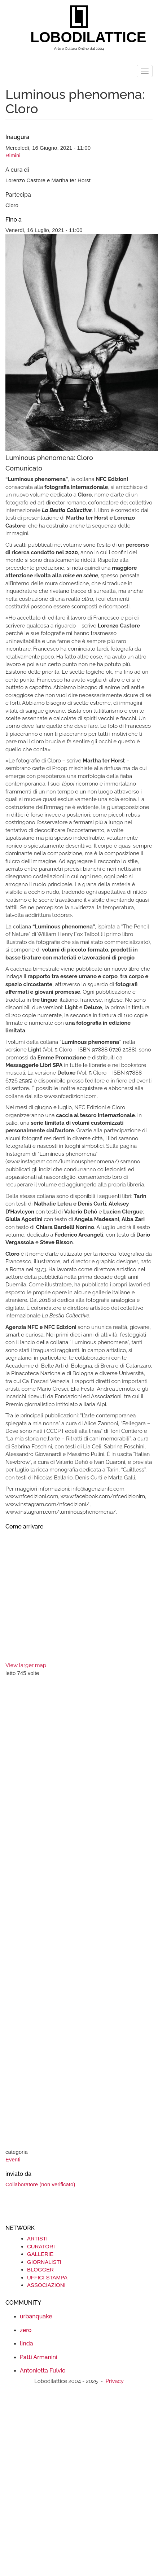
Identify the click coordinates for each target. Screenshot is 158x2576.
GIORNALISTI (44, 2262)
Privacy (115, 2381)
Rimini (13, 155)
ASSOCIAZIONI (46, 2285)
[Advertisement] (67, 1913)
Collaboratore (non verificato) (40, 2184)
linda (26, 2343)
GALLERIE (40, 2254)
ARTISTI (37, 2238)
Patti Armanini (38, 2357)
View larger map (25, 1665)
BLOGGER (40, 2269)
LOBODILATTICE (81, 37)
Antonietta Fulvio (43, 2370)
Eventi (13, 2159)
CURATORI (41, 2246)
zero (25, 2330)
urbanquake (36, 2316)
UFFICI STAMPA (47, 2277)
